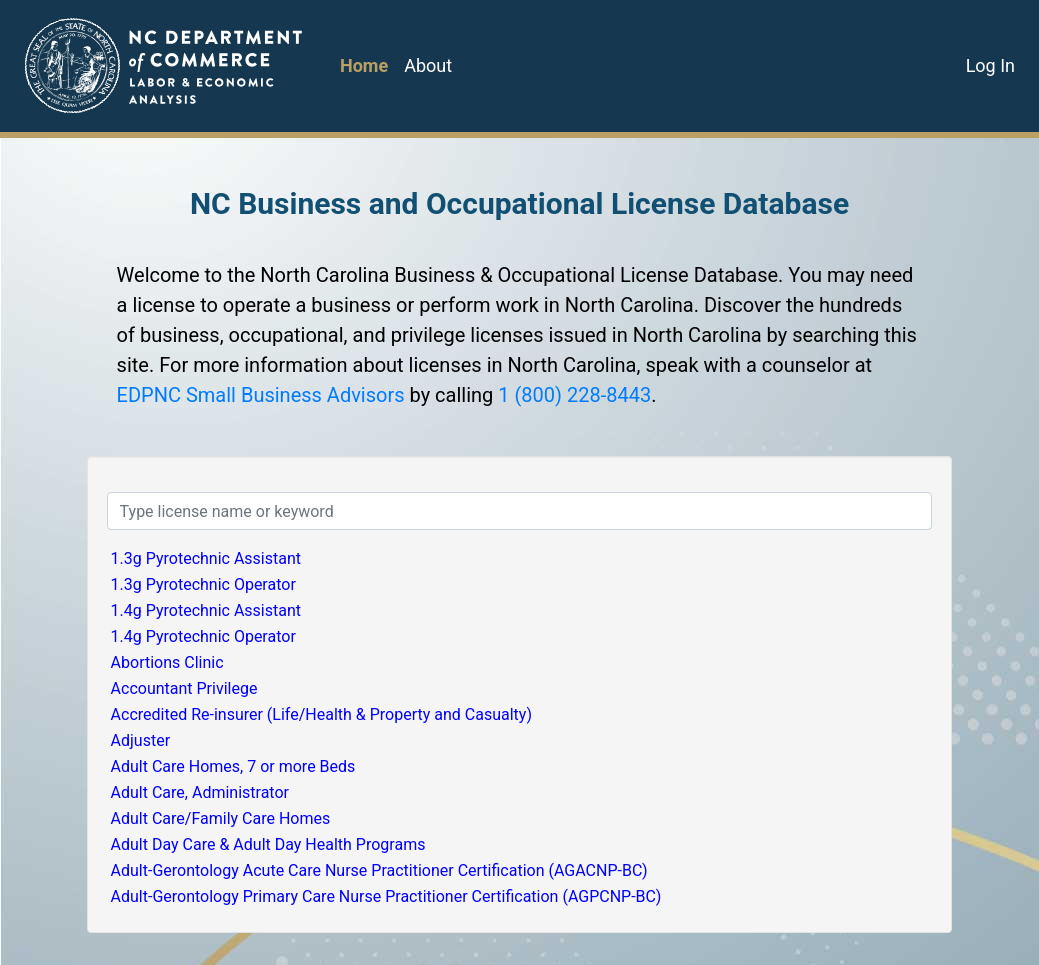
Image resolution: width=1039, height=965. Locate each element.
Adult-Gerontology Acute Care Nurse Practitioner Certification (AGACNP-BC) (379, 870)
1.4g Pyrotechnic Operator (203, 636)
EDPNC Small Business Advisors (261, 395)
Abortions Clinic (167, 662)
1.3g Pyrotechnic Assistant (206, 558)
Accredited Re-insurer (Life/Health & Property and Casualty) (321, 714)
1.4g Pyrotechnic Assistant (206, 610)
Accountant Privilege (184, 688)
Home (364, 65)
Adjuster (141, 740)
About (428, 65)
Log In (990, 65)
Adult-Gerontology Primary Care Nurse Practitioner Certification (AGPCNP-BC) (386, 896)
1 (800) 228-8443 (574, 395)
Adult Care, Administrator (200, 792)
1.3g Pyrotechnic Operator (203, 584)
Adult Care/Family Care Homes (221, 818)
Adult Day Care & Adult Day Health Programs (268, 844)
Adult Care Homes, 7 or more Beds (233, 766)
